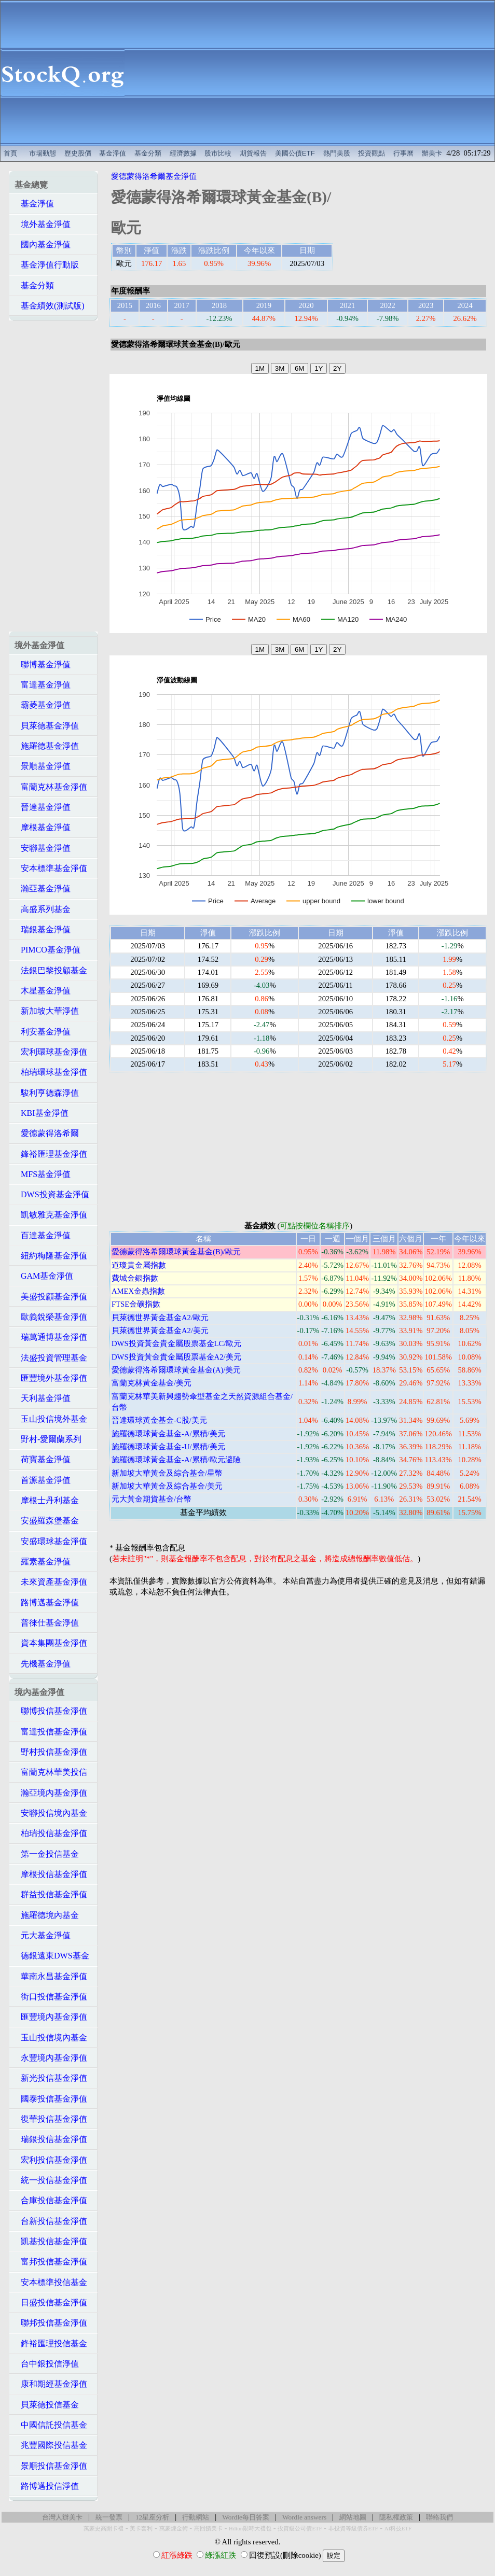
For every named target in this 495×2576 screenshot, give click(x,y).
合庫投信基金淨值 (51, 2200)
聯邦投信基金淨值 (51, 2322)
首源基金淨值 (43, 1480)
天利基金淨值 (43, 1398)
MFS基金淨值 (43, 1174)
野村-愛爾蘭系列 (48, 1439)
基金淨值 (112, 153)
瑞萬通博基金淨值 (51, 1337)
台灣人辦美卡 (62, 2517)
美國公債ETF (295, 153)
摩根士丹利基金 (47, 1500)
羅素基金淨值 (43, 1561)
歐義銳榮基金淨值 (51, 1316)
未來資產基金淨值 (51, 1581)
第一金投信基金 (47, 1854)
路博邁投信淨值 (47, 2486)
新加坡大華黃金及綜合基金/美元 (167, 1486)
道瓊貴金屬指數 (139, 1265)
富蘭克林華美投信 (51, 1772)
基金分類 (147, 153)
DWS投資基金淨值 (52, 1194)
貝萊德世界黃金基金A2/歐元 (160, 1317)
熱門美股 (336, 153)
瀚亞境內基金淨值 (51, 1792)
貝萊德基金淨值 (47, 725)
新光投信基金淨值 (51, 2078)
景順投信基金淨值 (51, 2465)
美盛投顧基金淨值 (51, 1296)
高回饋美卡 (208, 2528)
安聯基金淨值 (43, 848)
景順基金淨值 (43, 766)
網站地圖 (352, 2517)
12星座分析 (152, 2517)
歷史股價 (77, 153)
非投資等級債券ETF (353, 2528)
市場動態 (42, 153)
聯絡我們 (439, 2517)
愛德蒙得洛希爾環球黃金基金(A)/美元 (176, 1370)
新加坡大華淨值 (47, 1010)
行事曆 (403, 153)
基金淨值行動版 (47, 264)
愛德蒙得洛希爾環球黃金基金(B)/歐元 (176, 1252)
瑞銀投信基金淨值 (51, 2139)
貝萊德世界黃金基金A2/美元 (160, 1330)
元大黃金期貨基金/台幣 (151, 1499)
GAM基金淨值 (44, 1275)
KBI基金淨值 (41, 1113)
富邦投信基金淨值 (51, 2261)
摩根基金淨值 (43, 827)
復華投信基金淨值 (51, 2119)
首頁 (10, 153)
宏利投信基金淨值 (51, 2159)
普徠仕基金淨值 (47, 1622)
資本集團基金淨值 (51, 1643)
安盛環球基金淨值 (51, 1541)
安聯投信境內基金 (51, 1813)
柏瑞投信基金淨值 (51, 1833)
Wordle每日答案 (245, 2517)
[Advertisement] (310, 73)
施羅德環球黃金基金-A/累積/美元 (168, 1434)
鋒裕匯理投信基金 (51, 2343)
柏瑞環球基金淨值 (51, 1072)
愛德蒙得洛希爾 (47, 1133)
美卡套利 (141, 2528)
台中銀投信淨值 (47, 2363)
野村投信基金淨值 (51, 1751)
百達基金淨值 (43, 1235)
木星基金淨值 (43, 990)
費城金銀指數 (135, 1278)
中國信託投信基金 (51, 2424)
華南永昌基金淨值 (51, 1976)
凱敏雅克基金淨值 (51, 1214)
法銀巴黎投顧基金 (51, 970)
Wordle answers (304, 2517)
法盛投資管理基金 (51, 1357)
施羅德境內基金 (47, 1915)
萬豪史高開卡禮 (103, 2528)
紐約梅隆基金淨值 (51, 1255)
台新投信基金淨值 (51, 2221)
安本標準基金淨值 (51, 868)
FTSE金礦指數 (136, 1304)
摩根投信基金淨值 (51, 1874)
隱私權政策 (396, 2517)
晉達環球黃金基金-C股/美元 (159, 1420)
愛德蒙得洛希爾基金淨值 (154, 176)
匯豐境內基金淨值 (51, 2016)
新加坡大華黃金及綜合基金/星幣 (167, 1473)
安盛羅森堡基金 (47, 1520)
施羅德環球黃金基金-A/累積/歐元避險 (176, 1459)
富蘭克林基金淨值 (51, 786)
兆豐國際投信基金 (51, 2445)
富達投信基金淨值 (51, 1731)
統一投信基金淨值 (51, 2180)
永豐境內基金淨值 (51, 2057)
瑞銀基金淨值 (43, 929)
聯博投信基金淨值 (51, 1710)
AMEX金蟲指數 (138, 1291)
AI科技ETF (397, 2528)
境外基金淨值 (43, 224)
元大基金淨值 (43, 1935)
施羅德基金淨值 (47, 745)
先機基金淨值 (43, 1663)
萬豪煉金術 (173, 2528)
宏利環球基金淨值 (51, 1051)
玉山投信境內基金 (51, 2037)
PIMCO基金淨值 (47, 949)
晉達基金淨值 (43, 807)
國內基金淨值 (43, 244)
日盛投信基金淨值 (51, 2302)
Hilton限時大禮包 (250, 2528)
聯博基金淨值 (43, 664)
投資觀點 (371, 153)
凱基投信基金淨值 (51, 2241)
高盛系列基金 (43, 909)
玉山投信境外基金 (51, 1419)
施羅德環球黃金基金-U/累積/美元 (168, 1447)
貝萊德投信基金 (47, 2404)
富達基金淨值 (43, 684)
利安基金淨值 (43, 1031)
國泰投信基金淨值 (51, 2098)
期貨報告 (253, 153)
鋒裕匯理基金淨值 (51, 1154)
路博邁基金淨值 (47, 1602)
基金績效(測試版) (50, 305)
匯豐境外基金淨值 (51, 1378)
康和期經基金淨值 (51, 2383)
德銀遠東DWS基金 (52, 1955)
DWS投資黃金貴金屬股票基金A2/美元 (176, 1357)
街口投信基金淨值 (51, 1996)
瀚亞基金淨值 (43, 888)
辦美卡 (432, 153)
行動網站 (195, 2517)
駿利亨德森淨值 (47, 1092)
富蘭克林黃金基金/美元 (151, 1383)
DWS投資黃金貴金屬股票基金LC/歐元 (176, 1343)
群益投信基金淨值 (51, 1894)
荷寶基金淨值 (43, 1459)
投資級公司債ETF (300, 2528)
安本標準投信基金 (51, 2282)
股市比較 (217, 153)
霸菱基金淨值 (43, 705)
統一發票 (108, 2517)
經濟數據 (183, 153)
